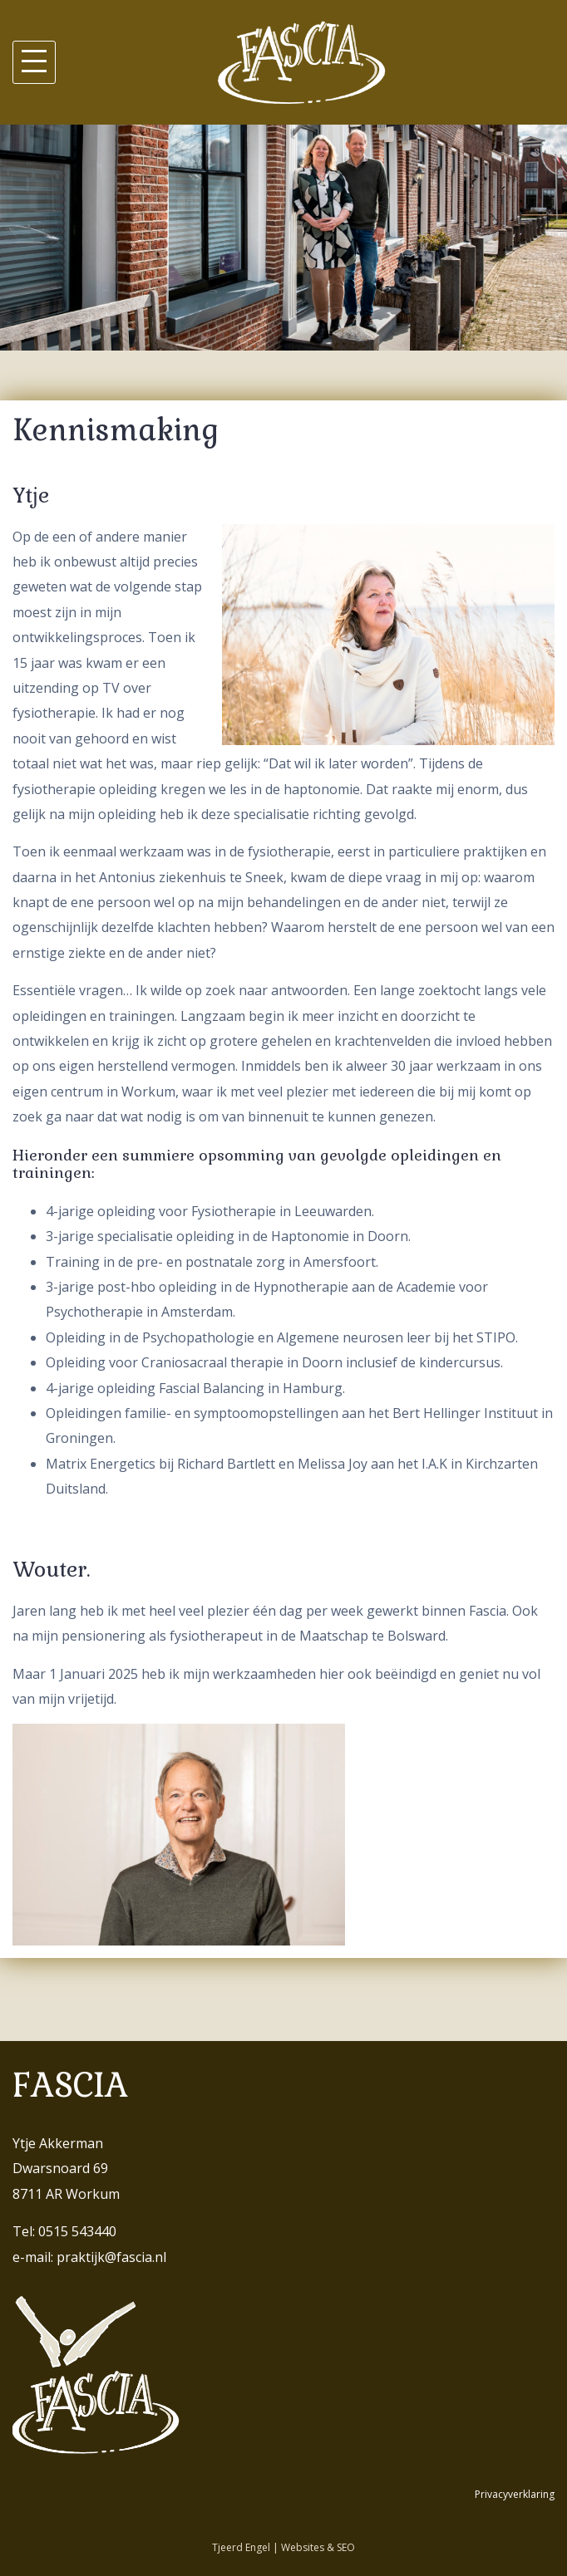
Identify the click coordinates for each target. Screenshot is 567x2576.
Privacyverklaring (515, 2494)
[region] (283, 238)
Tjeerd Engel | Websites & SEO (283, 2547)
